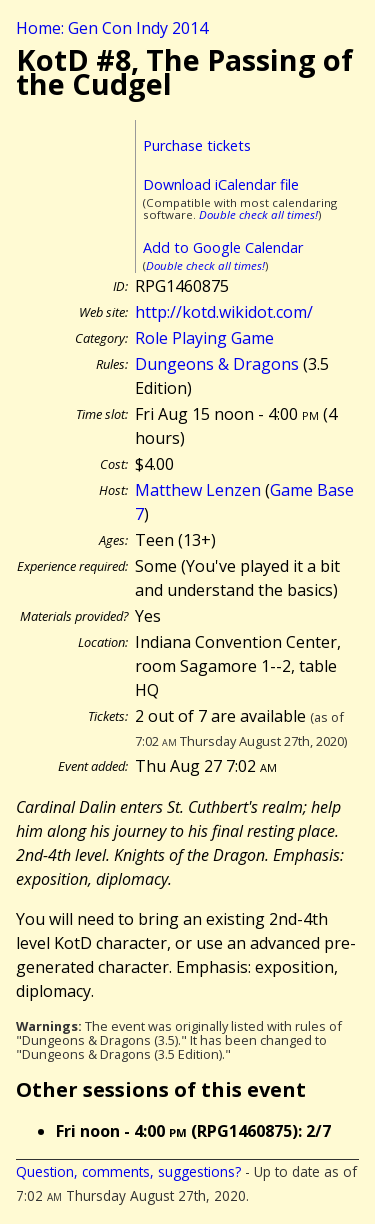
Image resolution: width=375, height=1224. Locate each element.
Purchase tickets (197, 145)
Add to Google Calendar (223, 247)
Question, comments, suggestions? (128, 1171)
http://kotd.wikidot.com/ (224, 312)
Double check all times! (258, 214)
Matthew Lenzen (198, 490)
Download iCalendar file (221, 184)
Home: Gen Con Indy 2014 (112, 28)
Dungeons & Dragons (217, 364)
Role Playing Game (204, 338)
